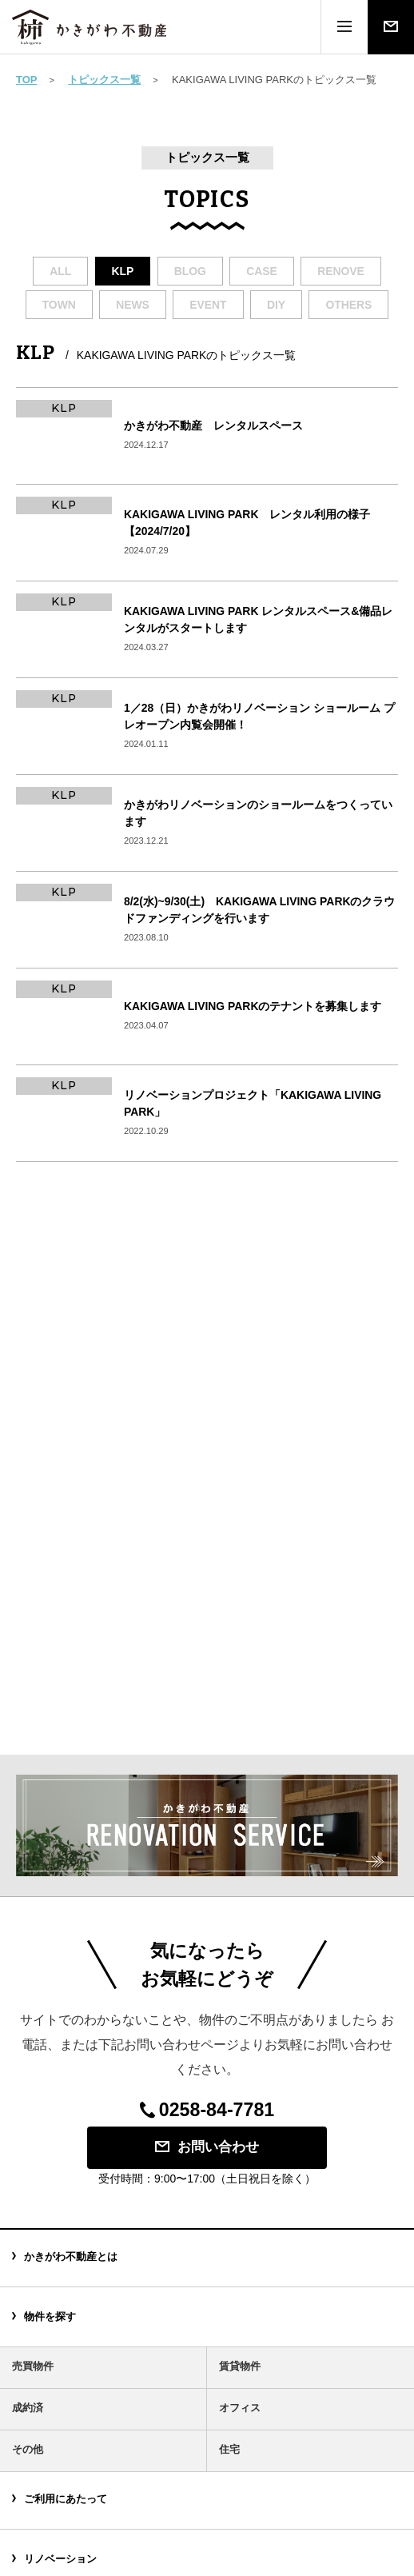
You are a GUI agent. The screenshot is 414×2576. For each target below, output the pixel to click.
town (59, 304)
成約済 (27, 2408)
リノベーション (60, 2559)
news (132, 304)
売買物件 (33, 2366)
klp (123, 271)
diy (276, 304)
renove (340, 271)
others (348, 304)
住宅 (229, 2449)
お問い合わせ (207, 2147)
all (60, 271)
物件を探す (50, 2316)
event (207, 304)
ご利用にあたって (65, 2499)
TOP (27, 80)
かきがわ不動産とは (70, 2256)
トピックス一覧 (104, 80)
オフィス (240, 2408)
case (261, 271)
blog (190, 271)
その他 (27, 2449)
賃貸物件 (240, 2366)
